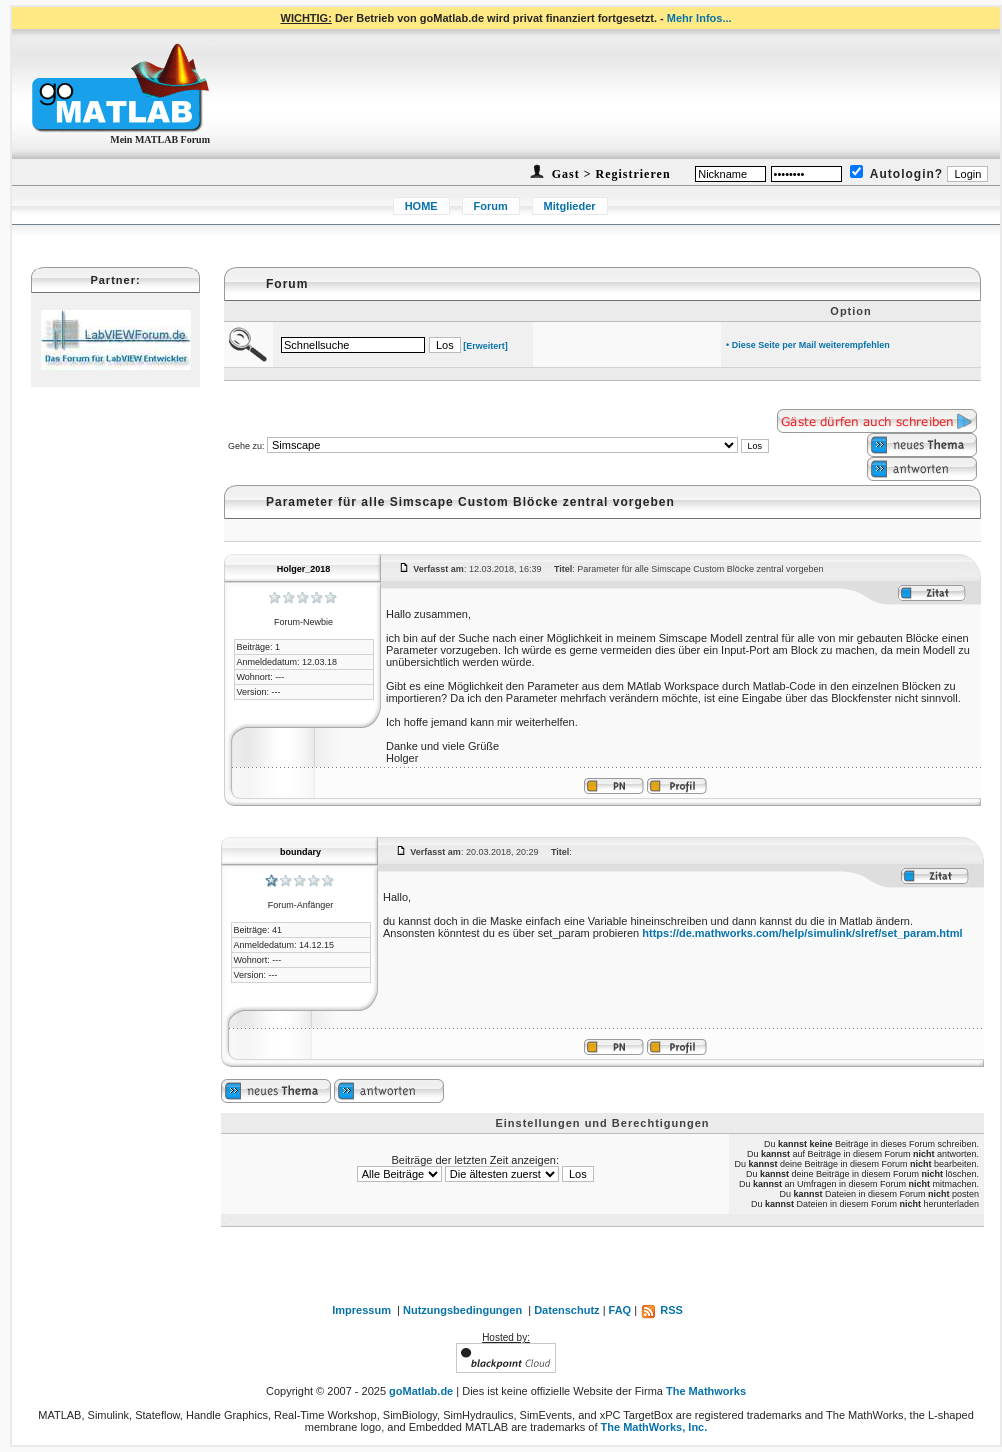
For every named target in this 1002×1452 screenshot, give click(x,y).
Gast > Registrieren (609, 174)
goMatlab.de (421, 1391)
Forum (491, 206)
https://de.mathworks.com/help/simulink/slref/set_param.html (802, 933)
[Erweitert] (485, 346)
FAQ (620, 1310)
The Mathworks (706, 1391)
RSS (661, 1310)
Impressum (361, 1310)
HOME (421, 206)
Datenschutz (566, 1310)
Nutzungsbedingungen (462, 1310)
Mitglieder (570, 206)
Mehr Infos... (699, 18)
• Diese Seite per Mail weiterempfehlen (808, 345)
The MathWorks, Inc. (654, 1427)
